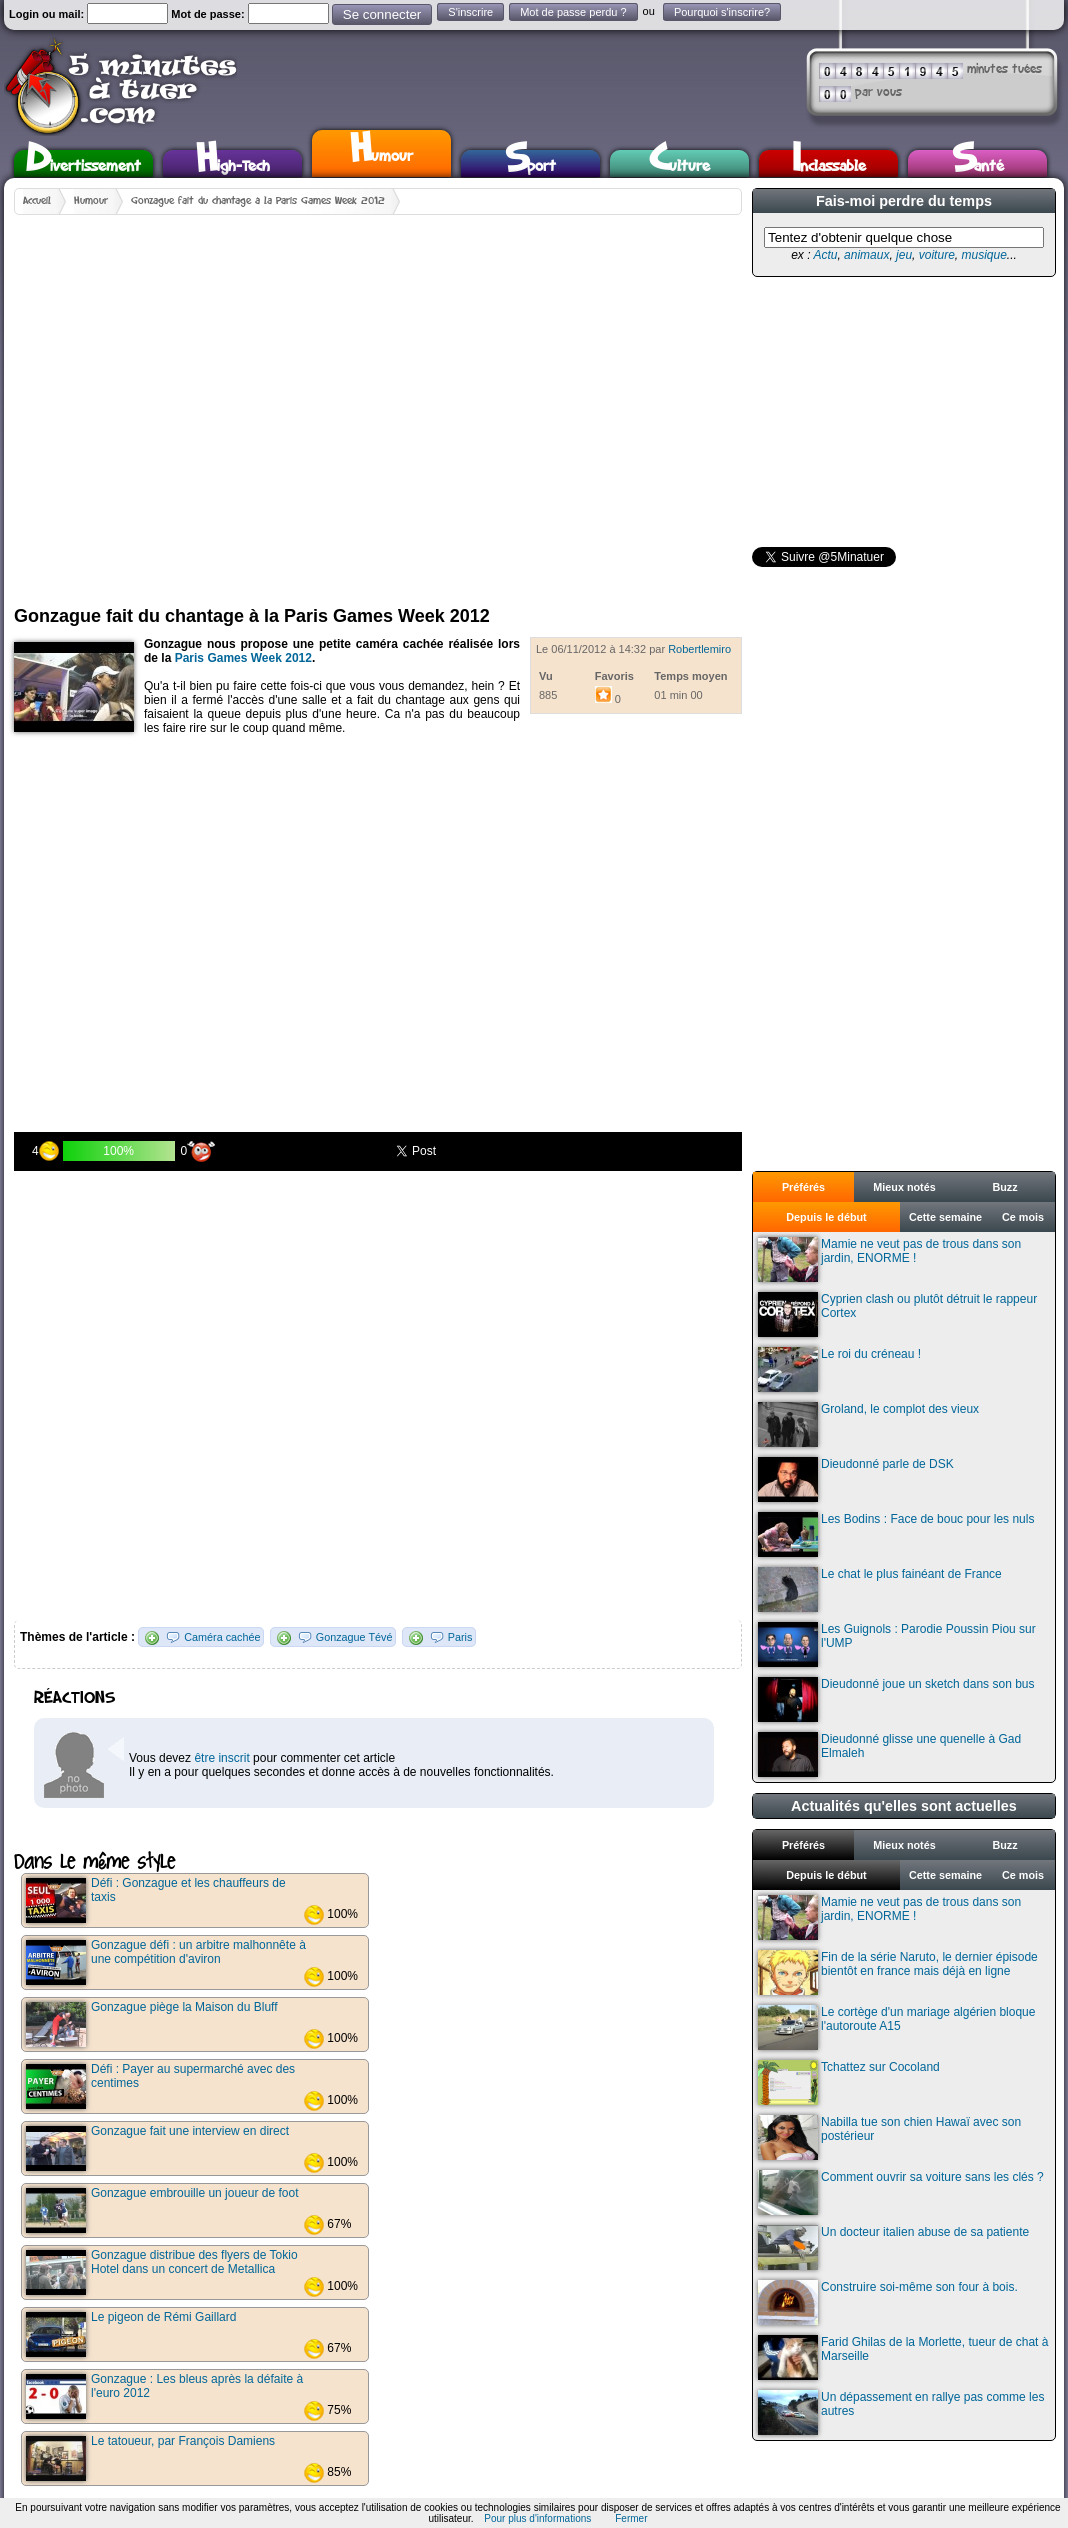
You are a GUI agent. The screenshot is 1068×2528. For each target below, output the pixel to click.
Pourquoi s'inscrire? (722, 12)
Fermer (631, 2518)
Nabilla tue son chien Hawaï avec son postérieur (889, 2137)
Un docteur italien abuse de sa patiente (893, 2247)
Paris (460, 1637)
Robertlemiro (699, 649)
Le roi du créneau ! (839, 1369)
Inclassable (829, 163)
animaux (866, 255)
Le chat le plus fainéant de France (880, 1589)
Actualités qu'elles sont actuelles (904, 1806)
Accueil (37, 201)
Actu (825, 255)
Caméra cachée (222, 1637)
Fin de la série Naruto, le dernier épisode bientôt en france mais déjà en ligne (898, 1972)
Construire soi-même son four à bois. (888, 2302)
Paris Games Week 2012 (243, 658)
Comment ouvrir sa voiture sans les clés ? (901, 2192)
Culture (679, 163)
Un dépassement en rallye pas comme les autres (901, 2412)
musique (983, 255)
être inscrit (221, 1758)
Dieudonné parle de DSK (856, 1479)
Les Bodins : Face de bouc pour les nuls (896, 1534)
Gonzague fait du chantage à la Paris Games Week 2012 (258, 201)
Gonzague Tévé (354, 1637)
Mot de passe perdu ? (573, 12)
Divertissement (83, 163)
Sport (530, 163)
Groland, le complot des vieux (868, 1424)
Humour (381, 151)
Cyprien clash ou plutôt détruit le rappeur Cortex (897, 1314)
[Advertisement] (191, 402)
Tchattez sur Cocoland (849, 2082)
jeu (904, 255)
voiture (937, 255)
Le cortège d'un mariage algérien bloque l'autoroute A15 (896, 2027)
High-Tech (233, 163)
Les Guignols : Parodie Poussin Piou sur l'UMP (897, 1644)
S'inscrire (470, 12)
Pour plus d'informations (537, 2518)
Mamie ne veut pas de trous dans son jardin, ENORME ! (889, 1259)
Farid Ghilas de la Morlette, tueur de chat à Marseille (903, 2357)
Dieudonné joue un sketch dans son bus (896, 1699)
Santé (978, 163)
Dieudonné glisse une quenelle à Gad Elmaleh (889, 1754)
